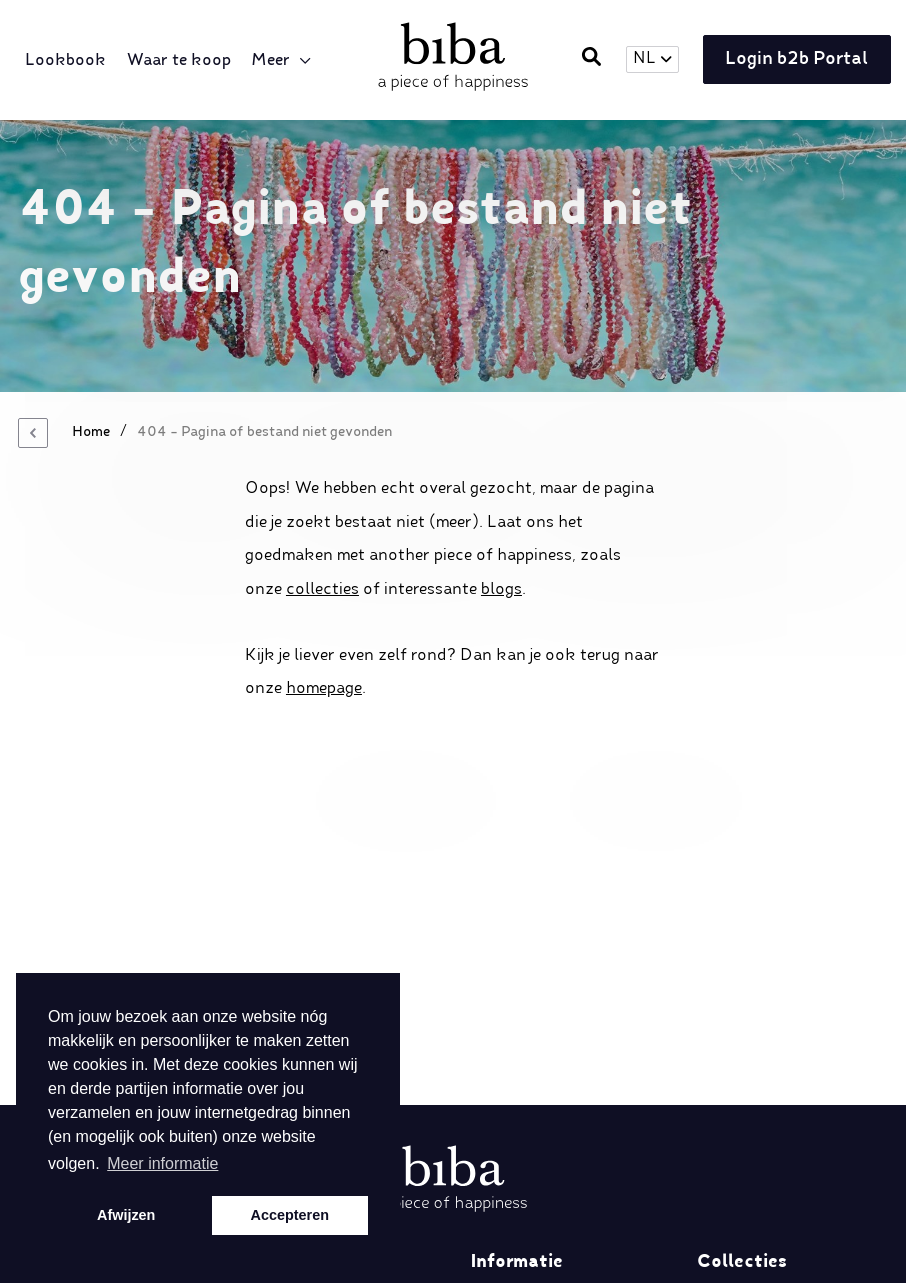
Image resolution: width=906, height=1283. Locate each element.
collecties (322, 590)
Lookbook (70, 61)
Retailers (504, 1016)
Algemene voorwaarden (560, 1144)
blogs (501, 590)
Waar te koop (183, 61)
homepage (324, 689)
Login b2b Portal (789, 61)
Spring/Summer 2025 (781, 1048)
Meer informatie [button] (162, 1163)
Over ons (506, 984)
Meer (275, 61)
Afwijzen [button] (126, 1215)
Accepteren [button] (290, 1215)
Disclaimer (511, 1048)
